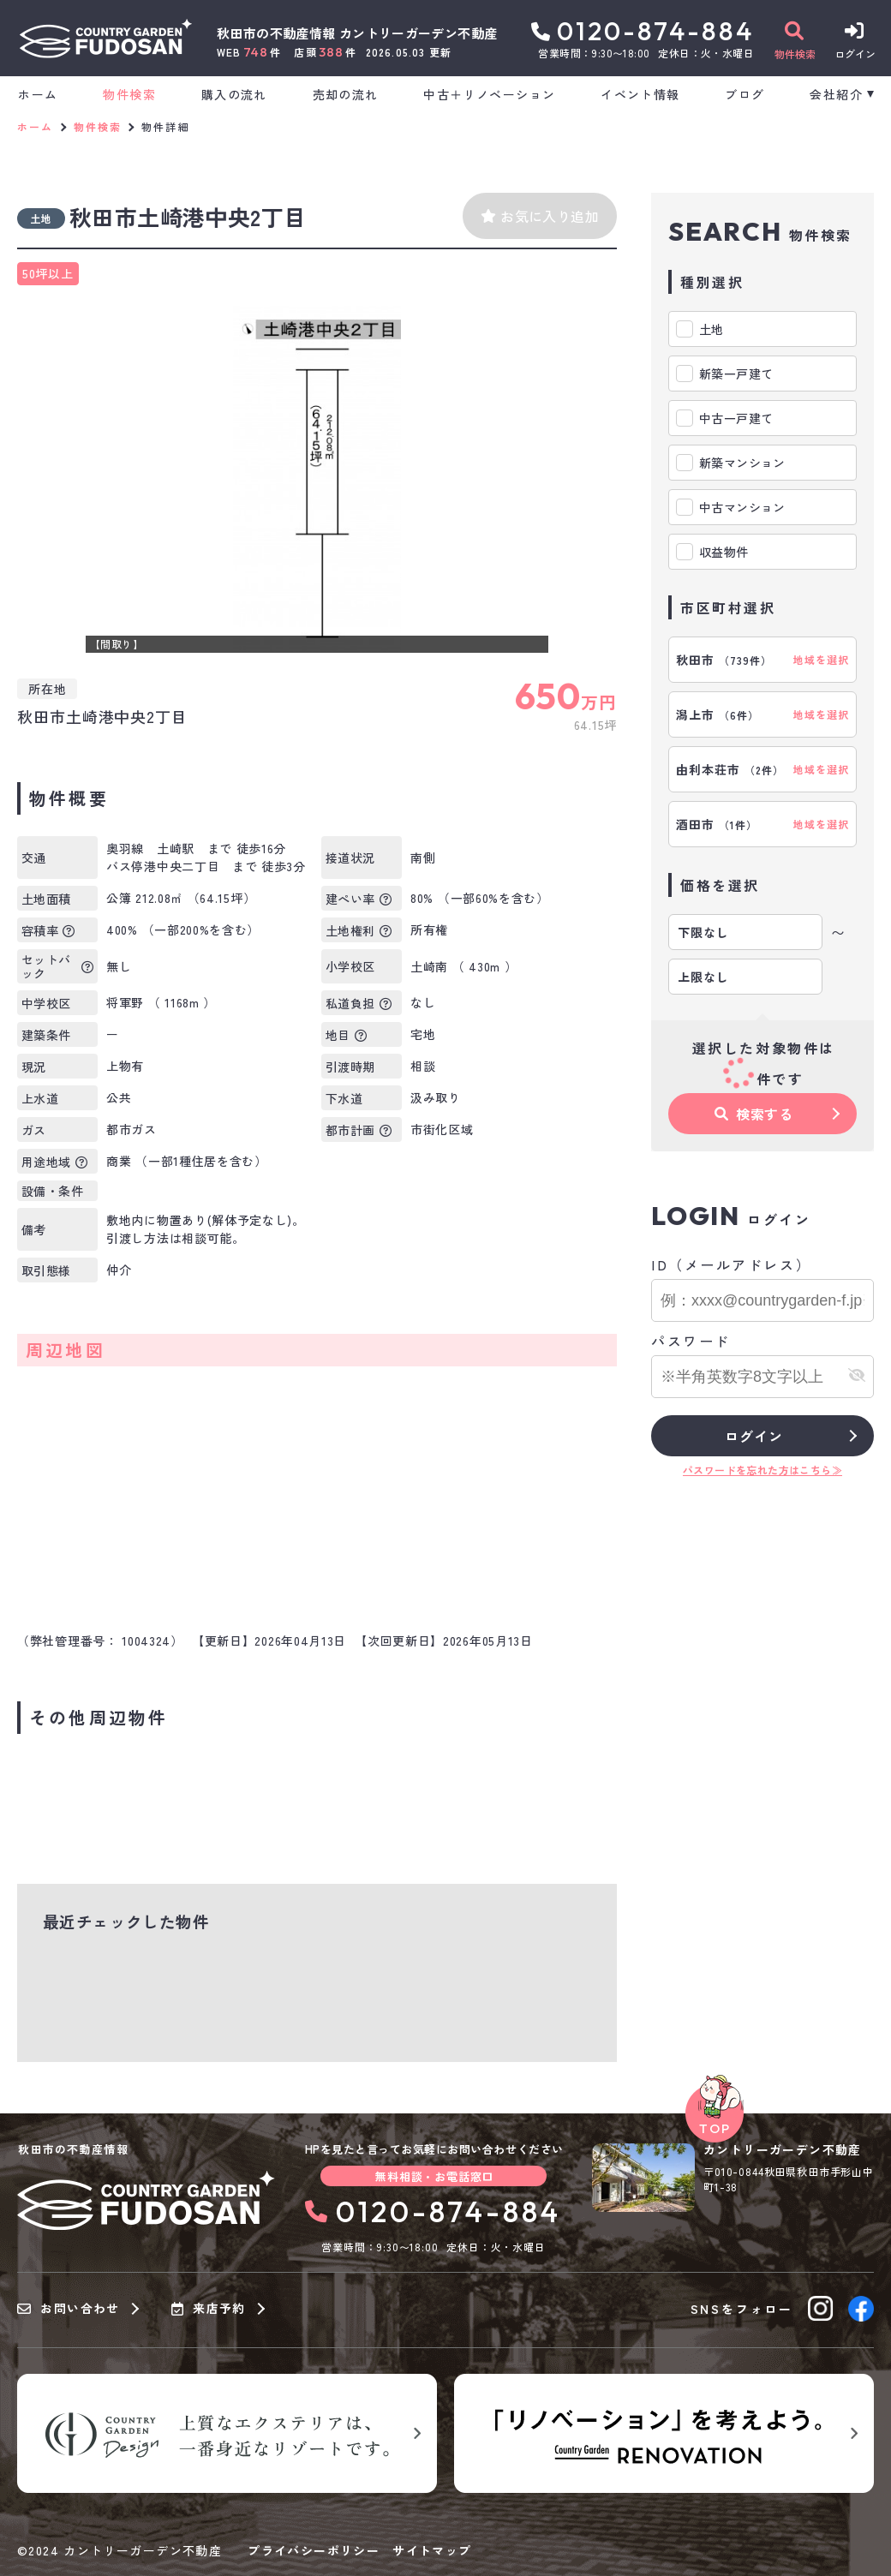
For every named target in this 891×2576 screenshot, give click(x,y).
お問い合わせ (68, 2309)
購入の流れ (234, 94)
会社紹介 (836, 94)
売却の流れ (346, 94)
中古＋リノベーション (489, 94)
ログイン (753, 1435)
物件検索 (129, 94)
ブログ (744, 94)
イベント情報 (640, 94)
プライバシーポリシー (314, 2550)
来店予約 (208, 2309)
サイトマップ (431, 2550)
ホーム (37, 94)
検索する (754, 1113)
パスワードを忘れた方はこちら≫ (762, 1469)
